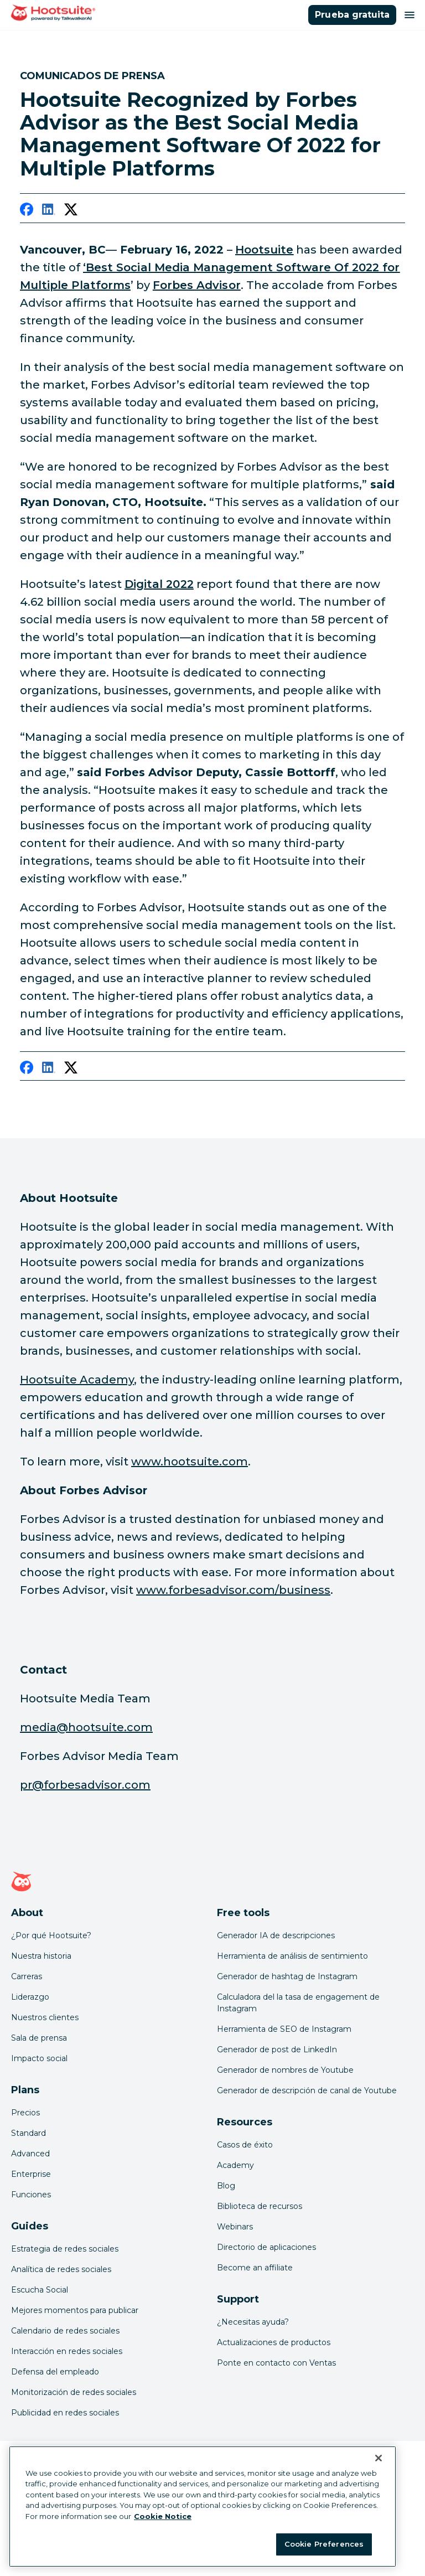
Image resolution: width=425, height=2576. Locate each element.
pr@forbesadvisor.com (85, 1785)
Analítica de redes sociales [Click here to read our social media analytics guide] (61, 2269)
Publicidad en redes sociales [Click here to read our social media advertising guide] (65, 2413)
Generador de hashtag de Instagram (287, 1976)
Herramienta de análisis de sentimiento (292, 1956)
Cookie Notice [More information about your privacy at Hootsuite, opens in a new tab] (162, 2516)
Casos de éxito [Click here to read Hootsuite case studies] (245, 2145)
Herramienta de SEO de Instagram (284, 2029)
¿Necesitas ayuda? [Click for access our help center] (253, 2322)
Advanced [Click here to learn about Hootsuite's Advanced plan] (30, 2154)
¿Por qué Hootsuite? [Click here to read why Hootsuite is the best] (51, 1935)
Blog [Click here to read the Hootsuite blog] (226, 2186)
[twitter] (70, 211)
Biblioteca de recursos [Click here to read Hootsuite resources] (259, 2206)
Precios (25, 2113)
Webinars (235, 2227)
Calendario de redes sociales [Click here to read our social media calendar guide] (65, 2331)
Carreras (26, 1976)
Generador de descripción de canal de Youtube (307, 2090)
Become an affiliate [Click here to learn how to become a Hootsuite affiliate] (255, 2268)
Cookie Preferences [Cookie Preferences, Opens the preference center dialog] (324, 2543)
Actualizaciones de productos (273, 2342)
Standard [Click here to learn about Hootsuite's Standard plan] (28, 2133)
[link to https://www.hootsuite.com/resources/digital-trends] (159, 584)
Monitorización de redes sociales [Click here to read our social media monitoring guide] (73, 2392)
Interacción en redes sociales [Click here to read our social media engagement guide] (66, 2351)
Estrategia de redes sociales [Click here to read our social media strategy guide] (64, 2249)
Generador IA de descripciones (276, 1935)
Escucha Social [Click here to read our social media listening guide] (39, 2290)
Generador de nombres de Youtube (285, 2070)
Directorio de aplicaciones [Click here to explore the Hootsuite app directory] (266, 2247)
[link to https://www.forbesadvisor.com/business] (197, 285)
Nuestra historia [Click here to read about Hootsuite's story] (41, 1956)
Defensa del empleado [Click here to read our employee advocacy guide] (55, 2372)
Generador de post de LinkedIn (277, 2049)
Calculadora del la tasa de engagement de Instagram (298, 2003)
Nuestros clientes (45, 2017)
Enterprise (31, 2174)
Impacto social (39, 2058)
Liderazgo (30, 1997)
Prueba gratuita (352, 14)
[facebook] (26, 211)
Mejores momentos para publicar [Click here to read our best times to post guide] (74, 2310)
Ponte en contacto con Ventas (276, 2363)
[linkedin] (48, 211)
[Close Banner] (378, 2458)
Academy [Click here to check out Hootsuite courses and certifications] (235, 2165)
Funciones (31, 2195)
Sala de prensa (39, 2038)
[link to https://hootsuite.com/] (264, 249)
